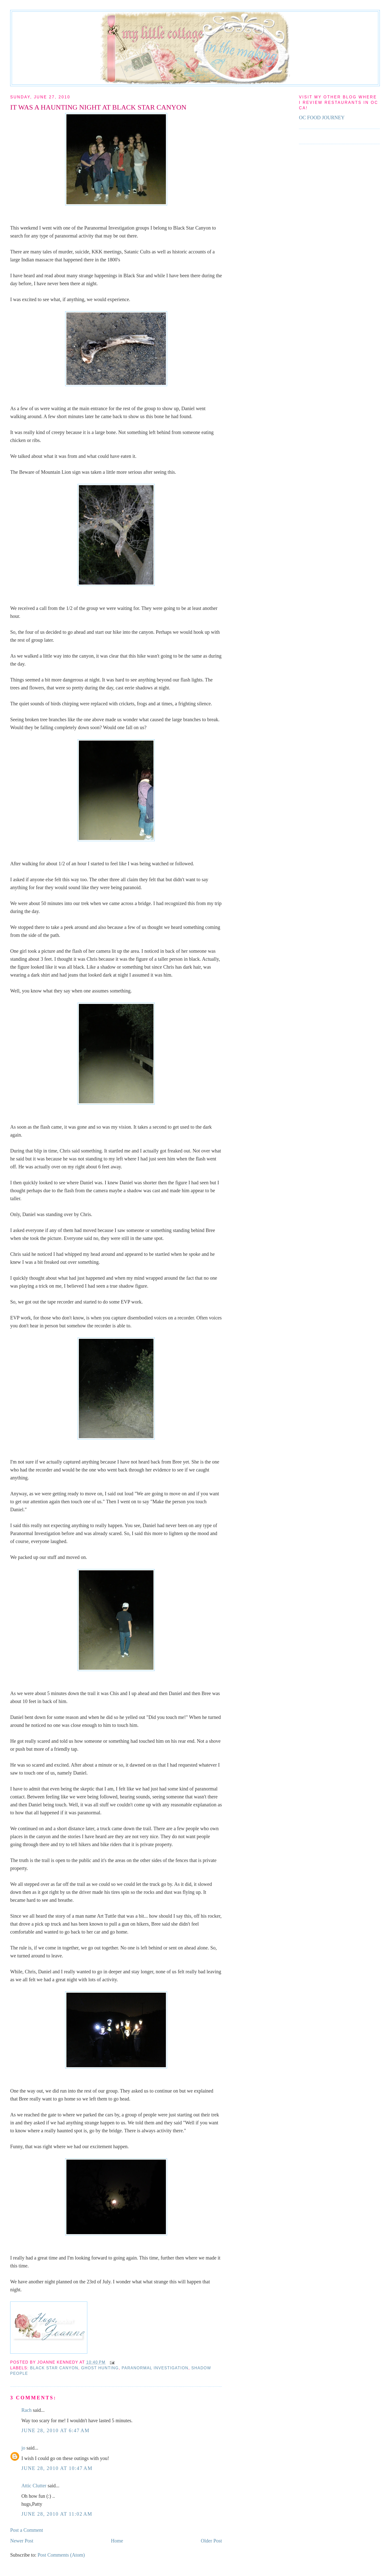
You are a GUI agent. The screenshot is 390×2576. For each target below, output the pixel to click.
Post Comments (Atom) (61, 2555)
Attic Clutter (34, 2485)
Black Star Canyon (54, 2368)
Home (117, 2540)
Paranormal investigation (155, 2368)
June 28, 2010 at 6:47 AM (55, 2430)
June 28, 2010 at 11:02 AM (56, 2514)
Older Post (211, 2540)
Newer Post (21, 2540)
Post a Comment (26, 2530)
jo (23, 2448)
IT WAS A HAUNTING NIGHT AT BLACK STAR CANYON (98, 107)
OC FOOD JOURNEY (321, 117)
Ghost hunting (100, 2368)
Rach (26, 2410)
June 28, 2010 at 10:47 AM (57, 2468)
